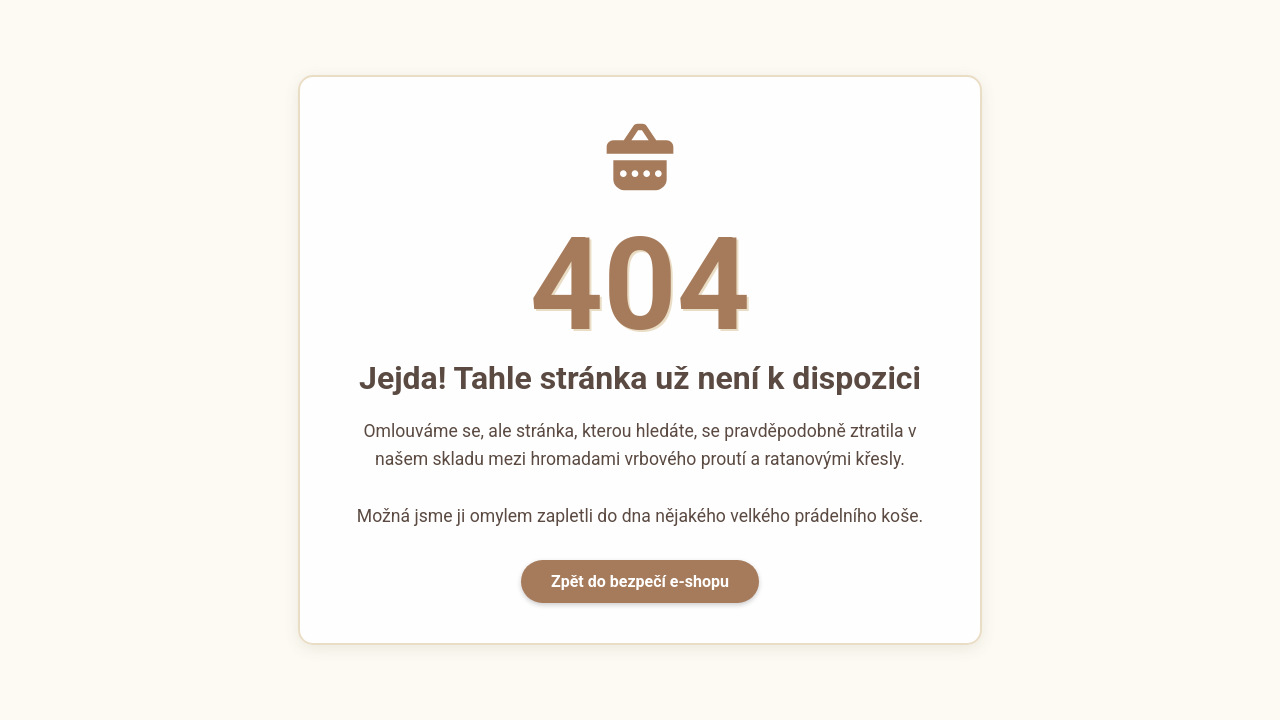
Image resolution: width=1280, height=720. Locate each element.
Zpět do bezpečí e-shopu (640, 581)
